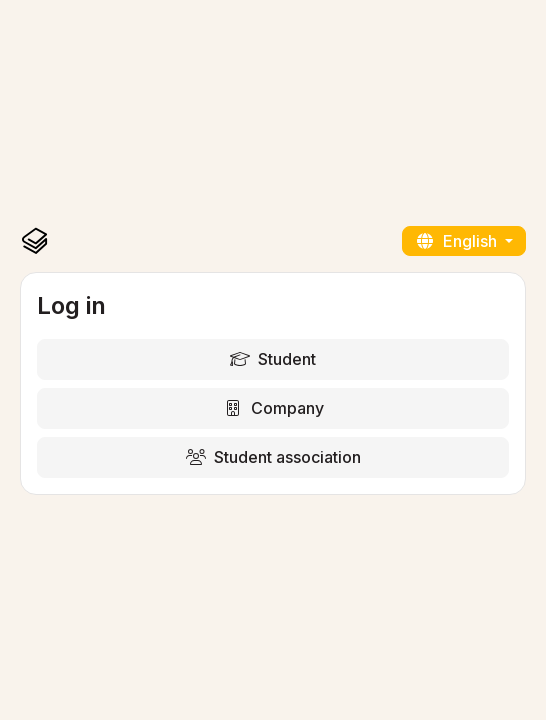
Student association (273, 457)
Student (273, 359)
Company (273, 408)
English (458, 241)
